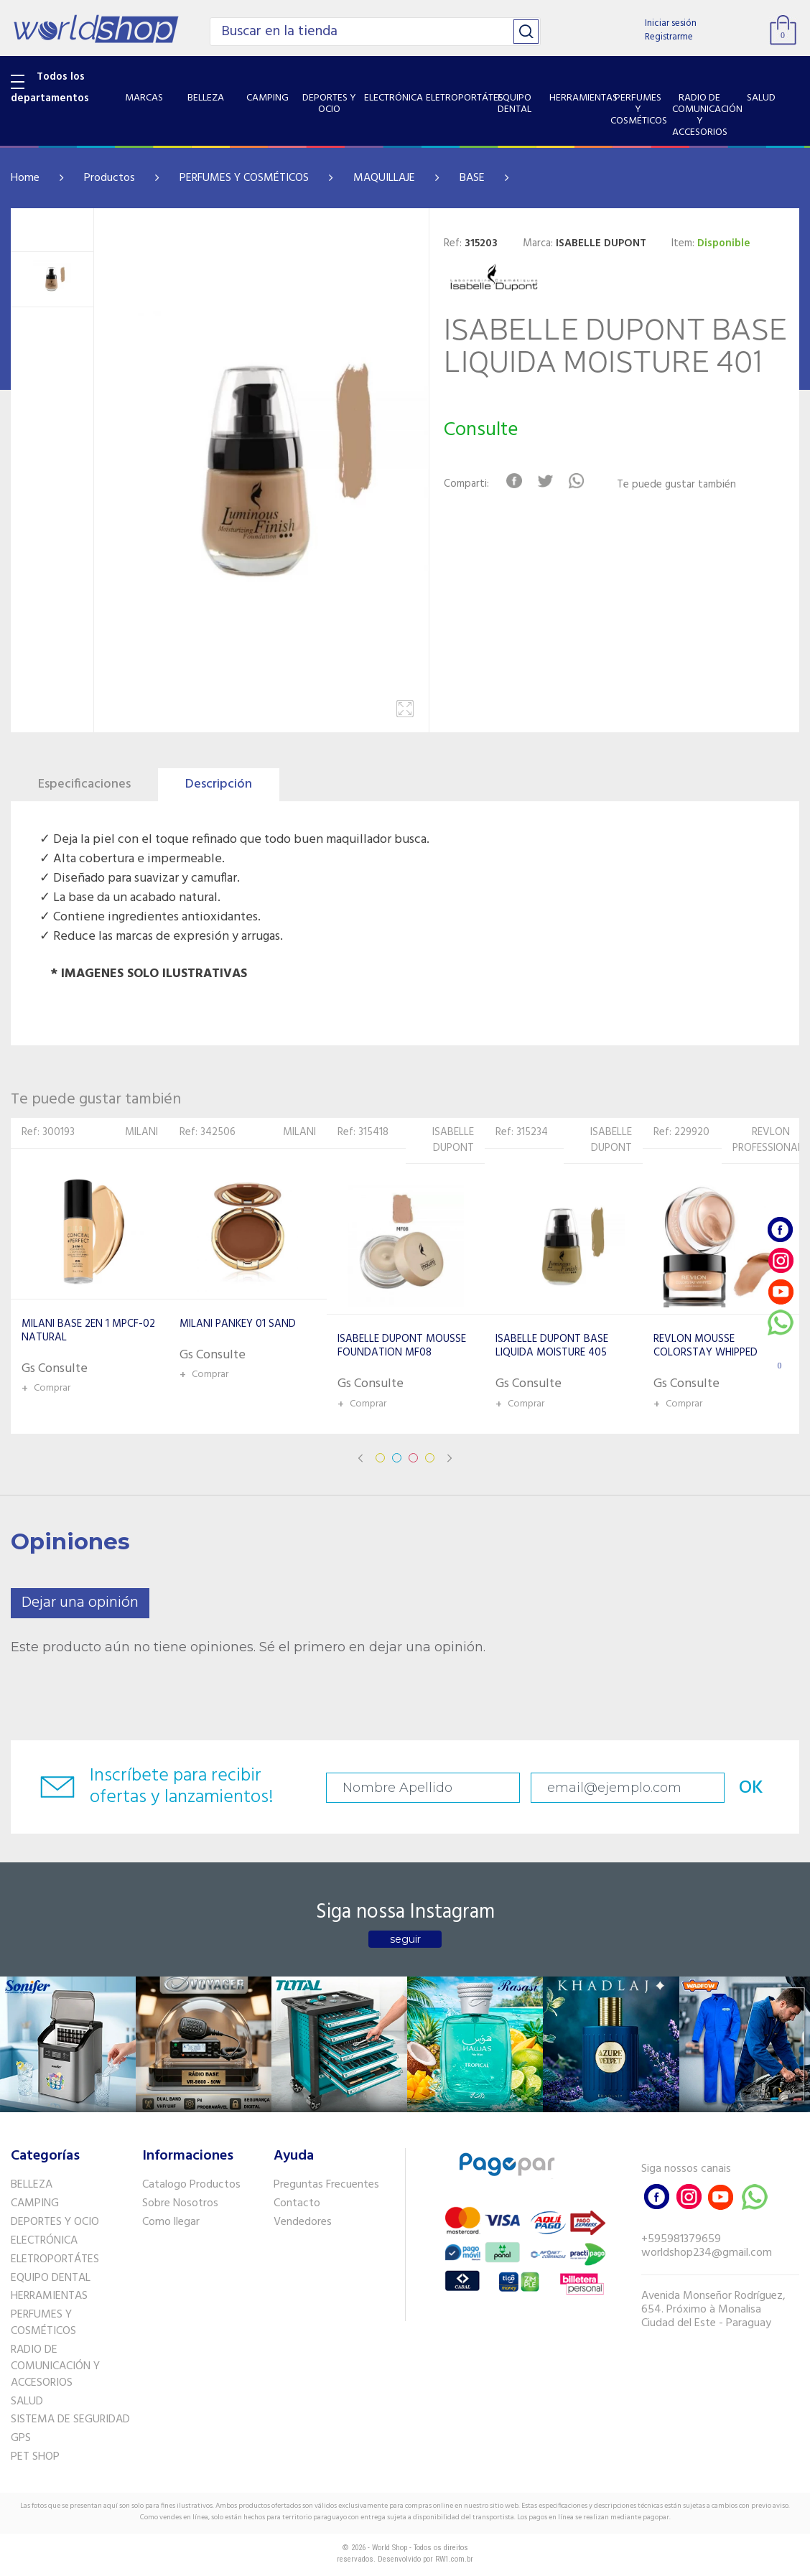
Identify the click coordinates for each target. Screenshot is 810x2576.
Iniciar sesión (671, 23)
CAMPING (35, 2203)
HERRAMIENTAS (49, 2296)
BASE (472, 178)
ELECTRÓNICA (44, 2240)
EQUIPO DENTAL (50, 2278)
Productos (109, 178)
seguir (405, 1939)
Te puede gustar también (676, 485)
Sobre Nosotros (180, 2203)
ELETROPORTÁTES (55, 2259)
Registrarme (669, 37)
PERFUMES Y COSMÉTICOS (244, 178)
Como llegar (171, 2222)
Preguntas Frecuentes (326, 2184)
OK (751, 1788)
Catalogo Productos (191, 2184)
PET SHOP (35, 2456)
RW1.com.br (454, 2559)
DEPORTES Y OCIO (55, 2222)
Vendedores (303, 2222)
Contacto (297, 2203)
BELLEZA (31, 2184)
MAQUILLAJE (384, 178)
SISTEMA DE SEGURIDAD (70, 2419)
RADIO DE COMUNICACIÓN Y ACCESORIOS (55, 2366)
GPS (21, 2438)
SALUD (27, 2401)
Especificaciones (84, 784)
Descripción (218, 784)
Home (25, 178)
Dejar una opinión (80, 1602)
